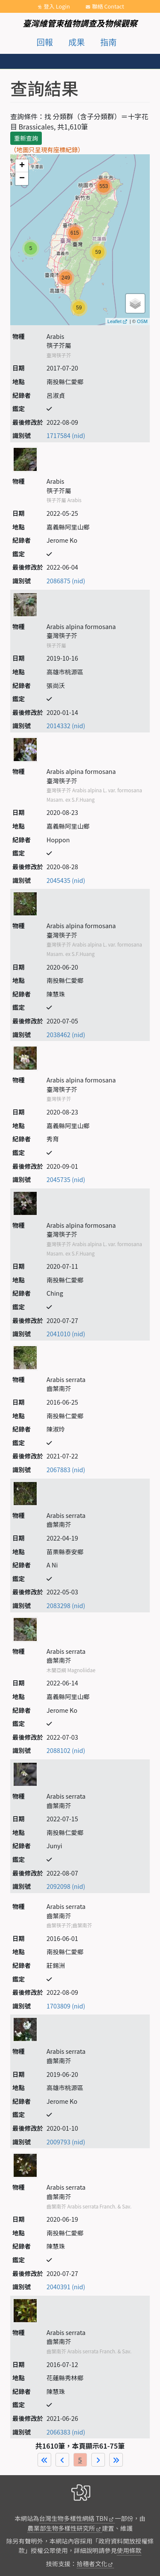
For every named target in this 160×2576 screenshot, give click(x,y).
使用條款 (129, 2550)
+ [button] (22, 165)
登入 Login (57, 6)
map (79, 239)
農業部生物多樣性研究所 (61, 2527)
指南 (108, 42)
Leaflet (115, 321)
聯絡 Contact (108, 6)
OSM (142, 321)
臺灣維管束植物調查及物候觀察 (80, 23)
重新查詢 (26, 138)
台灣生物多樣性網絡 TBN (73, 2518)
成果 (76, 42)
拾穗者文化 (92, 2563)
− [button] (22, 178)
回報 (45, 42)
